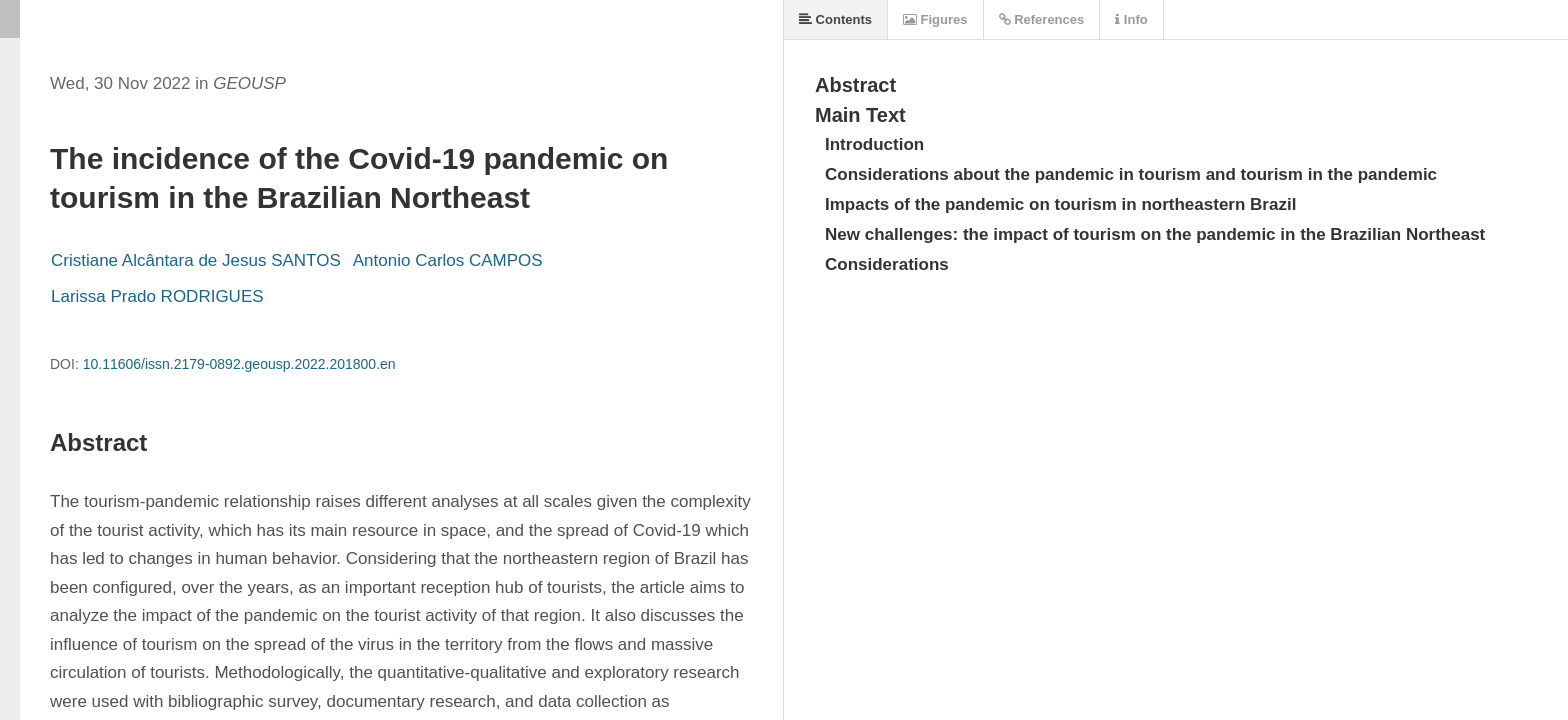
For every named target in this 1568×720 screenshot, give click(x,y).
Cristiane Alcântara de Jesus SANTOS (196, 260)
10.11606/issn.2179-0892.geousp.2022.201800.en (239, 364)
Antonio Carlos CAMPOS (448, 260)
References (1042, 19)
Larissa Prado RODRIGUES (157, 296)
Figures (935, 19)
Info (1131, 19)
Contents (835, 19)
